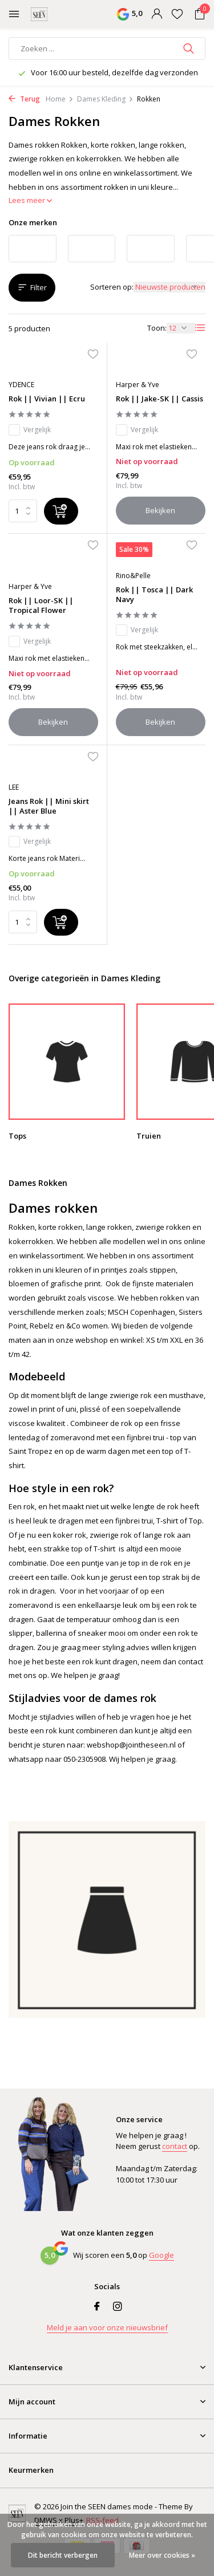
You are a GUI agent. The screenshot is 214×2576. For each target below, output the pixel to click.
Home (60, 99)
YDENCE (21, 384)
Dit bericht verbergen (63, 2555)
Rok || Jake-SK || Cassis (159, 399)
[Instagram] (117, 2307)
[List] (200, 328)
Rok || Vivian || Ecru (47, 399)
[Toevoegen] (61, 511)
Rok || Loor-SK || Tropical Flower (41, 605)
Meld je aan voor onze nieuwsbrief (107, 2327)
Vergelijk (30, 430)
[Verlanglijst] (177, 14)
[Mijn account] (156, 14)
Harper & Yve (137, 384)
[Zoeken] (107, 48)
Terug (24, 99)
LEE (14, 787)
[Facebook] (97, 2307)
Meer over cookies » (162, 2555)
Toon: (157, 328)
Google (161, 2255)
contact (174, 2146)
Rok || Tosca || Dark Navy (154, 594)
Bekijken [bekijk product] (160, 510)
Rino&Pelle (133, 575)
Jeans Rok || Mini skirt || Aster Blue (49, 806)
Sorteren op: (112, 287)
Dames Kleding (105, 99)
